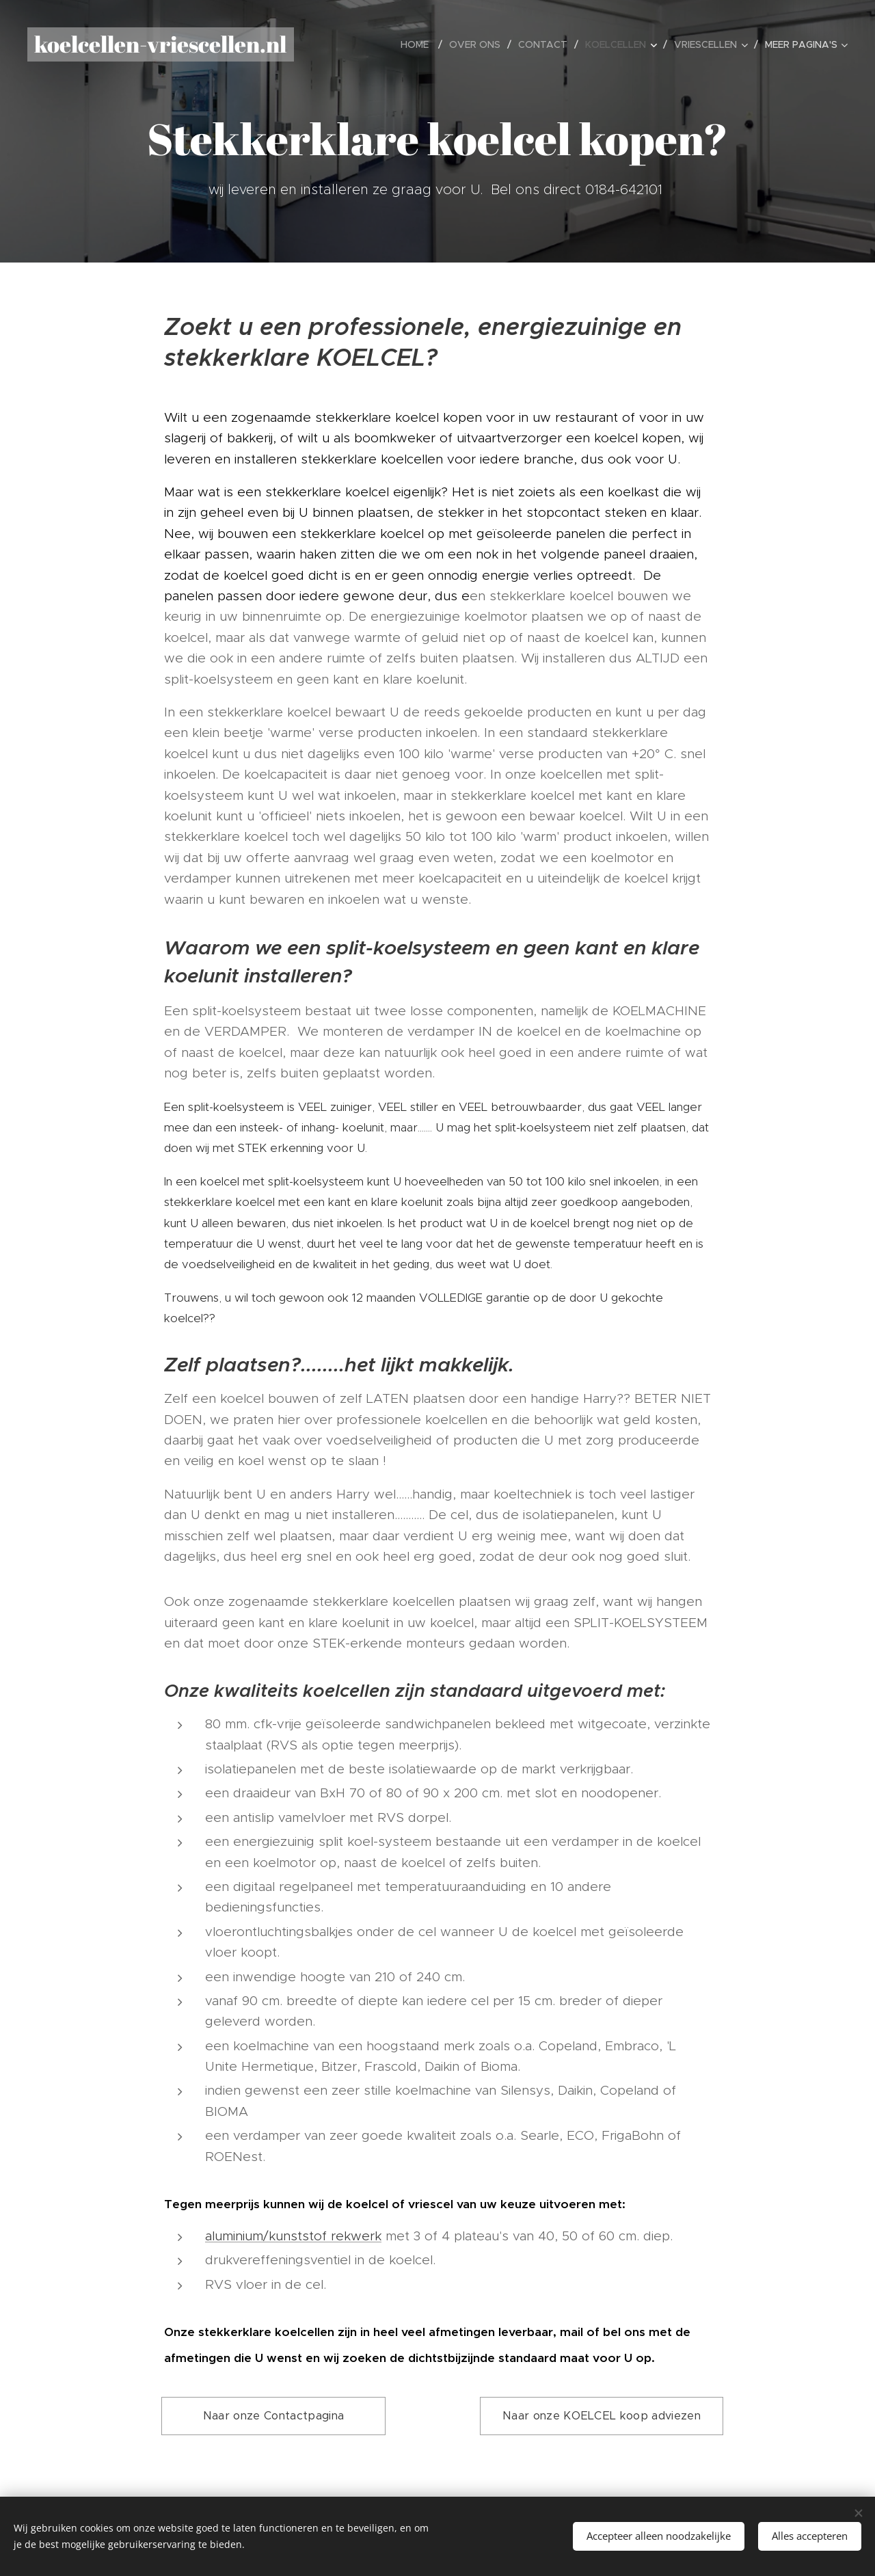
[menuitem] (419, 44)
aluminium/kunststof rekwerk (293, 2236)
